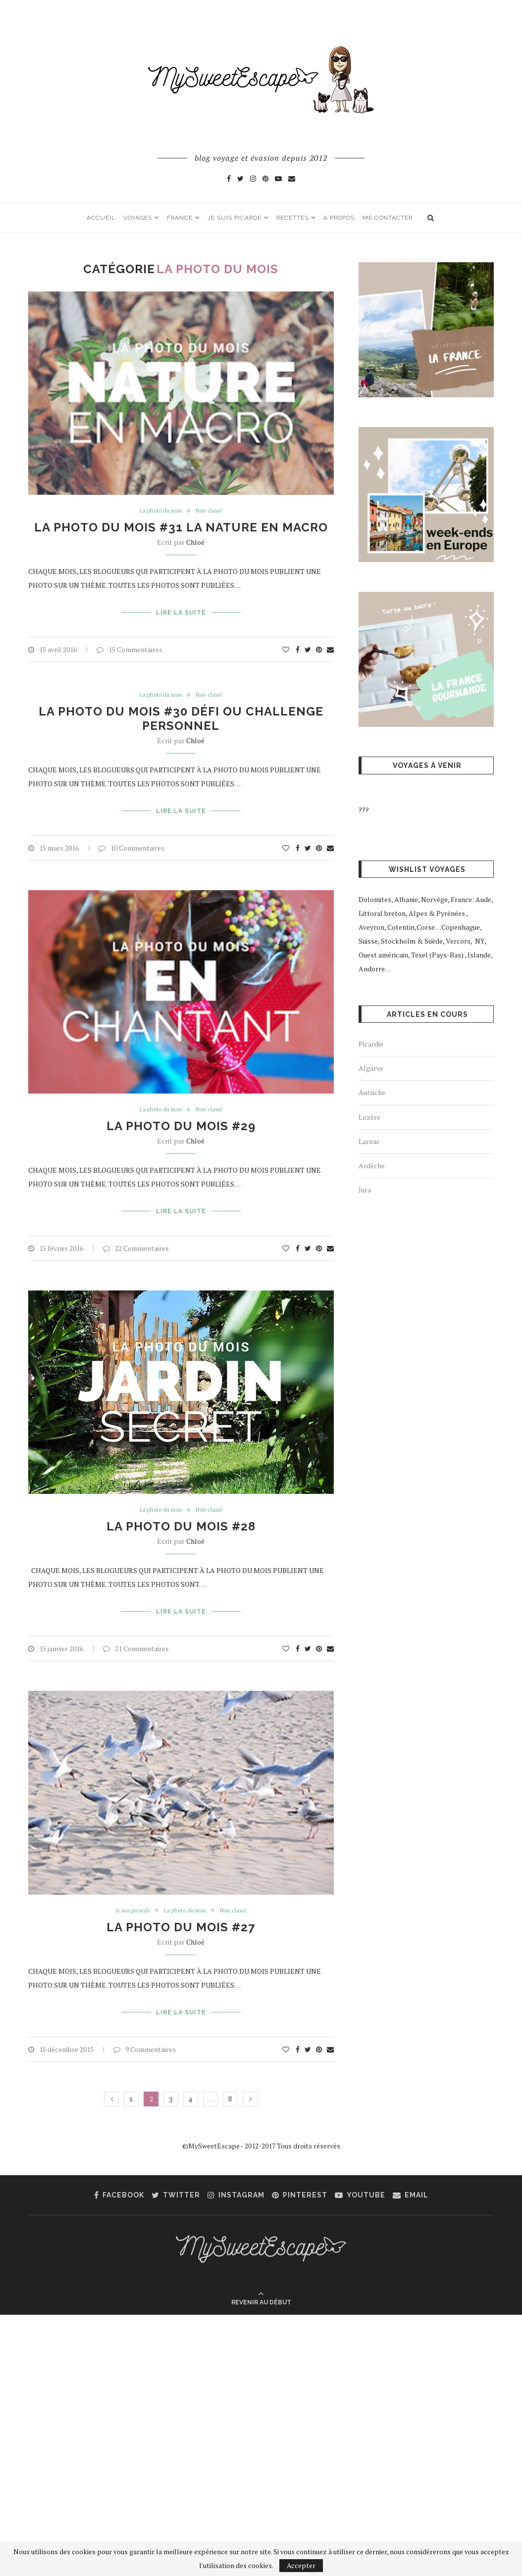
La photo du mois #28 (181, 1515)
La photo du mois (158, 512)
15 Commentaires (129, 645)
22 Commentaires (136, 1235)
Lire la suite (181, 611)
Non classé (212, 512)
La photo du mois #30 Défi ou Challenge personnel (181, 715)
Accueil (101, 217)
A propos (339, 217)
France (180, 217)
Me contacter (388, 217)
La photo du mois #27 (180, 1911)
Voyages (137, 217)
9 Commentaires (144, 2028)
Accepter (301, 2565)
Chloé (195, 543)
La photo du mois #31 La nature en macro (181, 528)
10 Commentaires (131, 839)
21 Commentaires (136, 1632)
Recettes (292, 217)
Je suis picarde (234, 217)
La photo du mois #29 (181, 1118)
